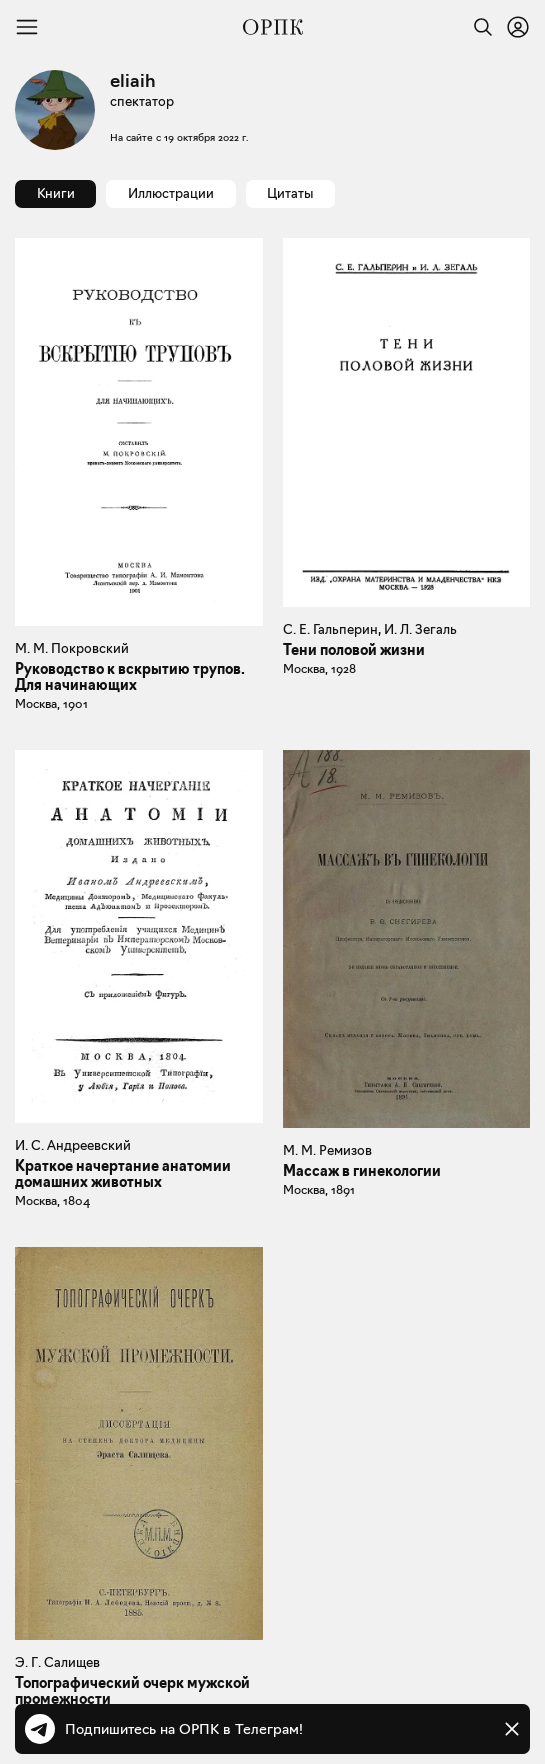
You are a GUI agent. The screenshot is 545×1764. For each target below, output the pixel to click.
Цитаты (290, 193)
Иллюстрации (171, 193)
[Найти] (478, 27)
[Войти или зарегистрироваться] (518, 27)
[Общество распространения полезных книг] (273, 27)
